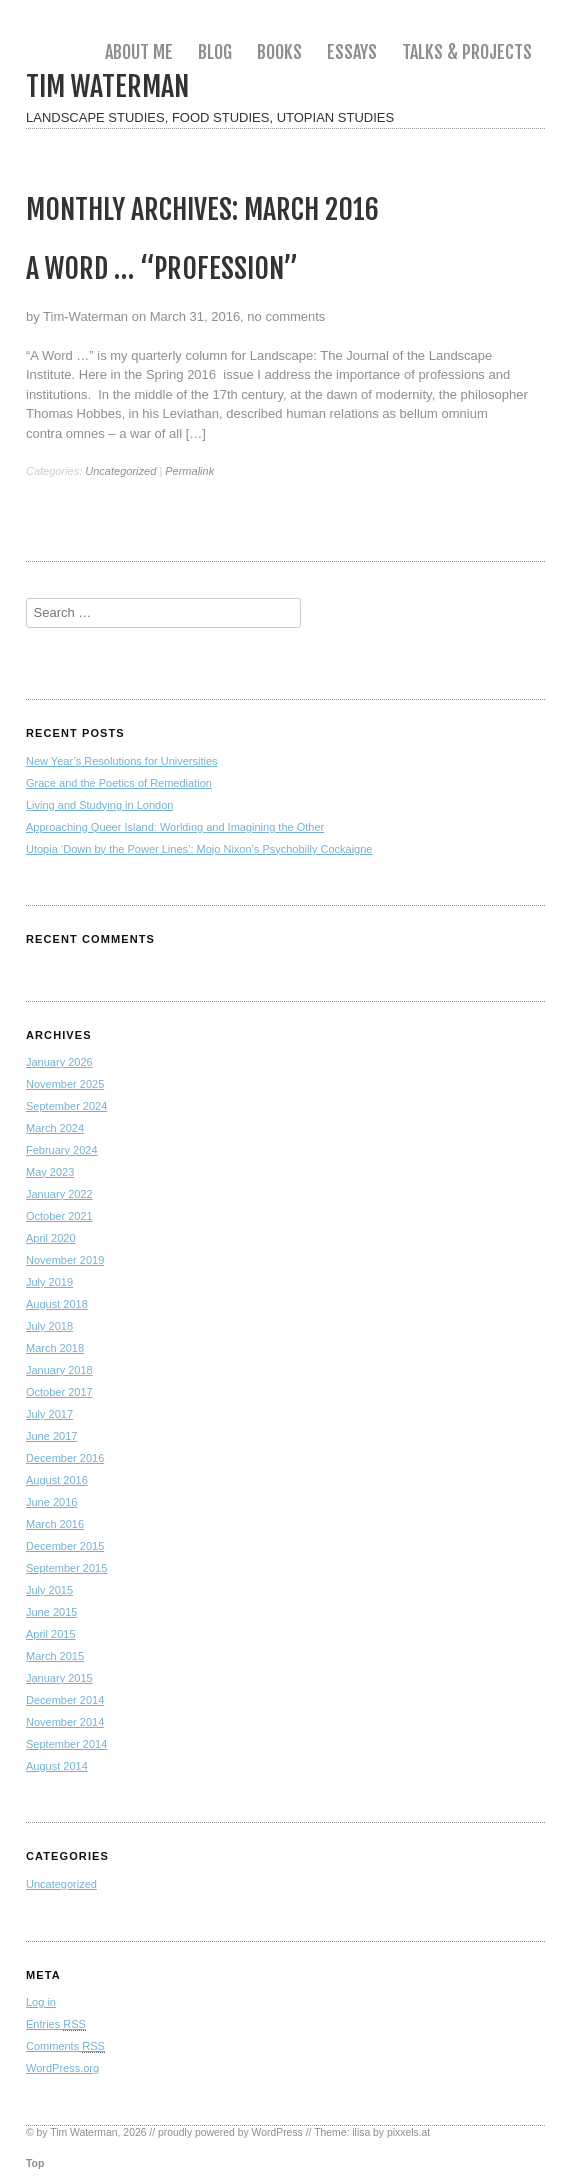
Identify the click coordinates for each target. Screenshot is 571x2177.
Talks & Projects (467, 52)
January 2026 (59, 1062)
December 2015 (65, 1546)
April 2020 (51, 1238)
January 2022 (59, 1194)
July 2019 (49, 1282)
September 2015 (66, 1568)
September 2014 (66, 1744)
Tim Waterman (107, 86)
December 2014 (65, 1700)
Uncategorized (120, 471)
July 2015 (49, 1590)
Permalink (189, 471)
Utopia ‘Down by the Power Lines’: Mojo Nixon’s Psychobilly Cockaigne (199, 849)
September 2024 (66, 1106)
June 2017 (51, 1436)
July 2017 (49, 1414)
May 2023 (50, 1172)
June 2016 (51, 1502)
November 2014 (65, 1722)
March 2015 (55, 1656)
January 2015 (59, 1678)
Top (35, 2163)
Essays (352, 52)
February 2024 (62, 1150)
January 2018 (59, 1370)
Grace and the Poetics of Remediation (119, 783)
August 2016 (57, 1480)
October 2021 (59, 1216)
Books (279, 52)
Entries (56, 2024)
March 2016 (55, 1524)
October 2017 (59, 1392)
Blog (215, 52)
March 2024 (55, 1128)
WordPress (277, 2132)
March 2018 (55, 1348)
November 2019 (65, 1260)
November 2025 (65, 1084)
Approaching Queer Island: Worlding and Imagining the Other (175, 827)
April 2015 (51, 1634)
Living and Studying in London (99, 805)
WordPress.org (62, 2068)
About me (139, 52)
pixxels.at (408, 2132)
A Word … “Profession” (162, 268)
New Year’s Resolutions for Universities (122, 761)
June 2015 (51, 1612)
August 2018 (57, 1304)
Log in (41, 2002)
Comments (65, 2046)
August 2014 (57, 1766)
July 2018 (49, 1326)
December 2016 (65, 1458)
